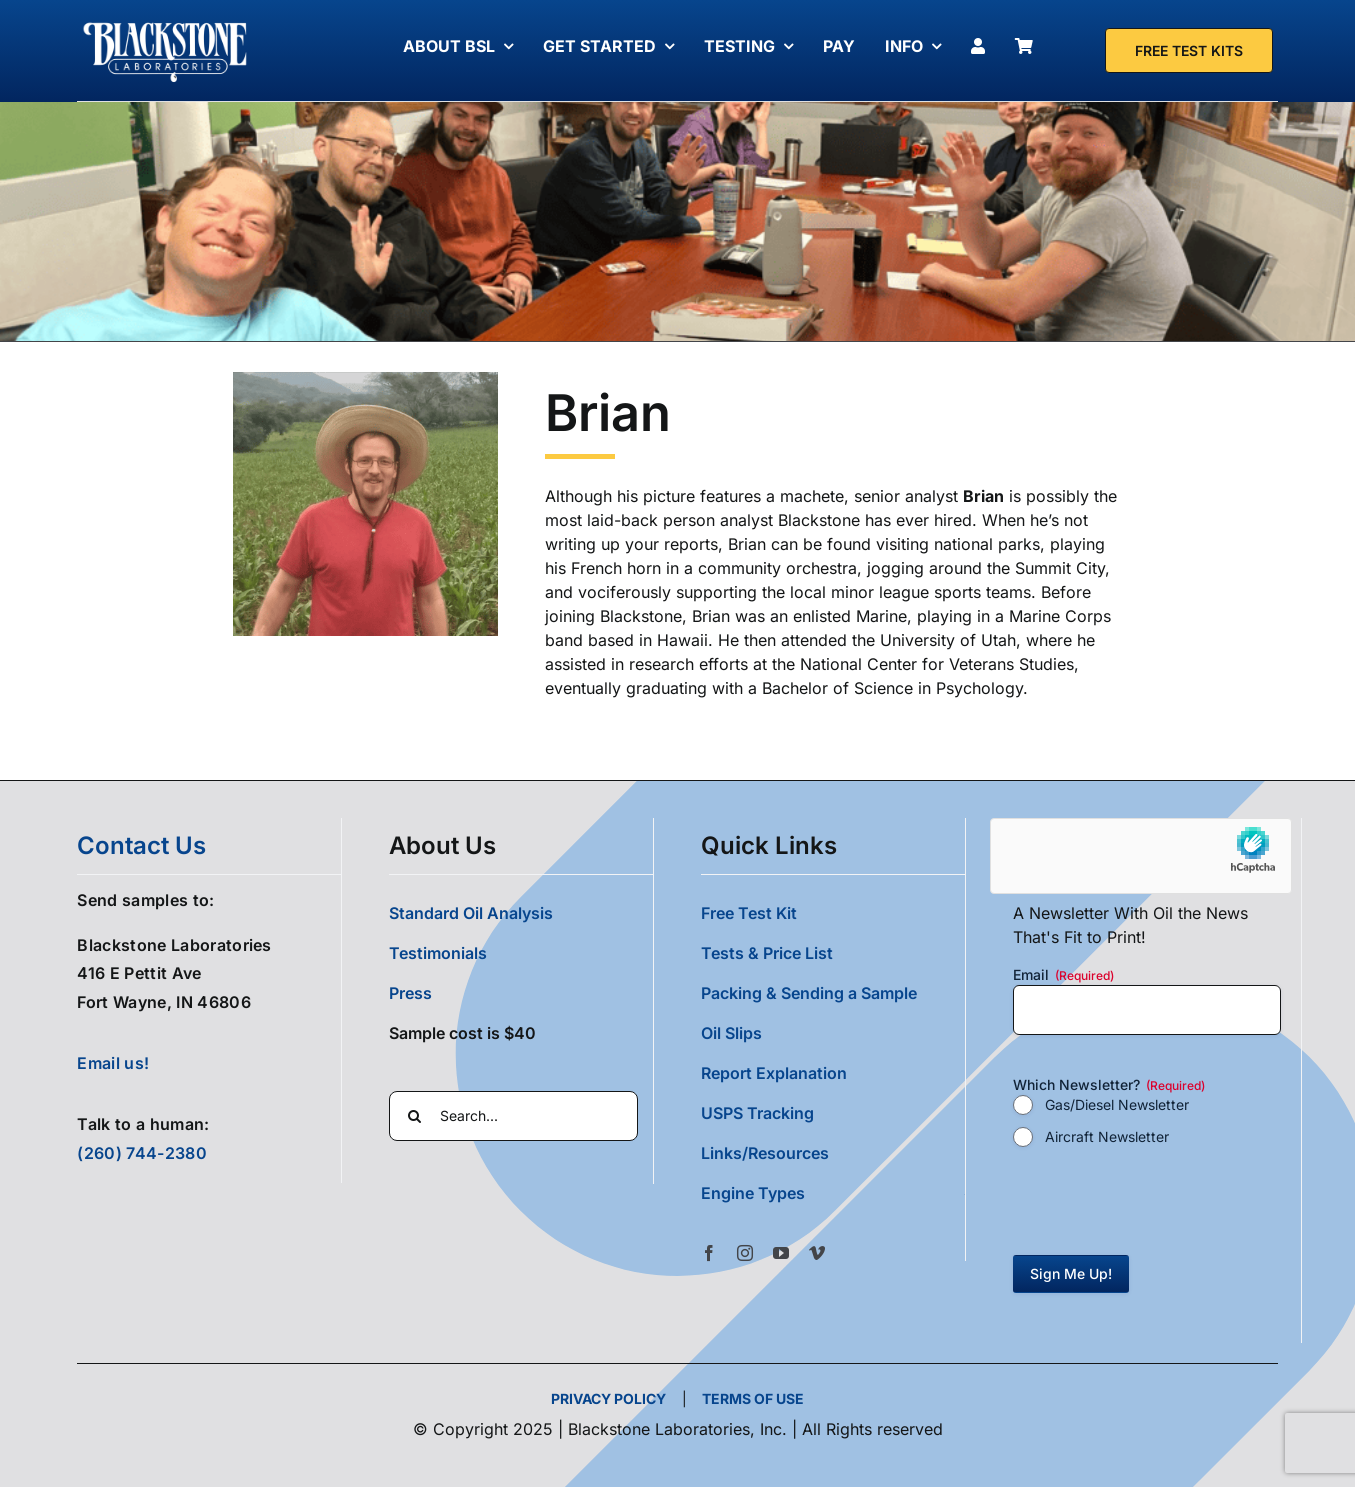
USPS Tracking (757, 1113)
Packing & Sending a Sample (809, 993)
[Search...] (513, 1116)
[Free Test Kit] (1189, 50)
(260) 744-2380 (141, 1153)
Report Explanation (774, 1073)
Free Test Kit (749, 913)
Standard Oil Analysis (471, 913)
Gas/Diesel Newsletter (1117, 1104)
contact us (141, 845)
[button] (832, 1193)
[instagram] (745, 1253)
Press (410, 993)
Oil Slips (731, 1033)
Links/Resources (765, 1153)
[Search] (414, 1116)
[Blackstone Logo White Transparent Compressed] (165, 23)
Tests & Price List (767, 953)
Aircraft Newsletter (1107, 1136)
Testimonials (438, 953)
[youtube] (781, 1253)
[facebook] (709, 1253)
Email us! (113, 1063)
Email (1063, 975)
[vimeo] (817, 1253)
